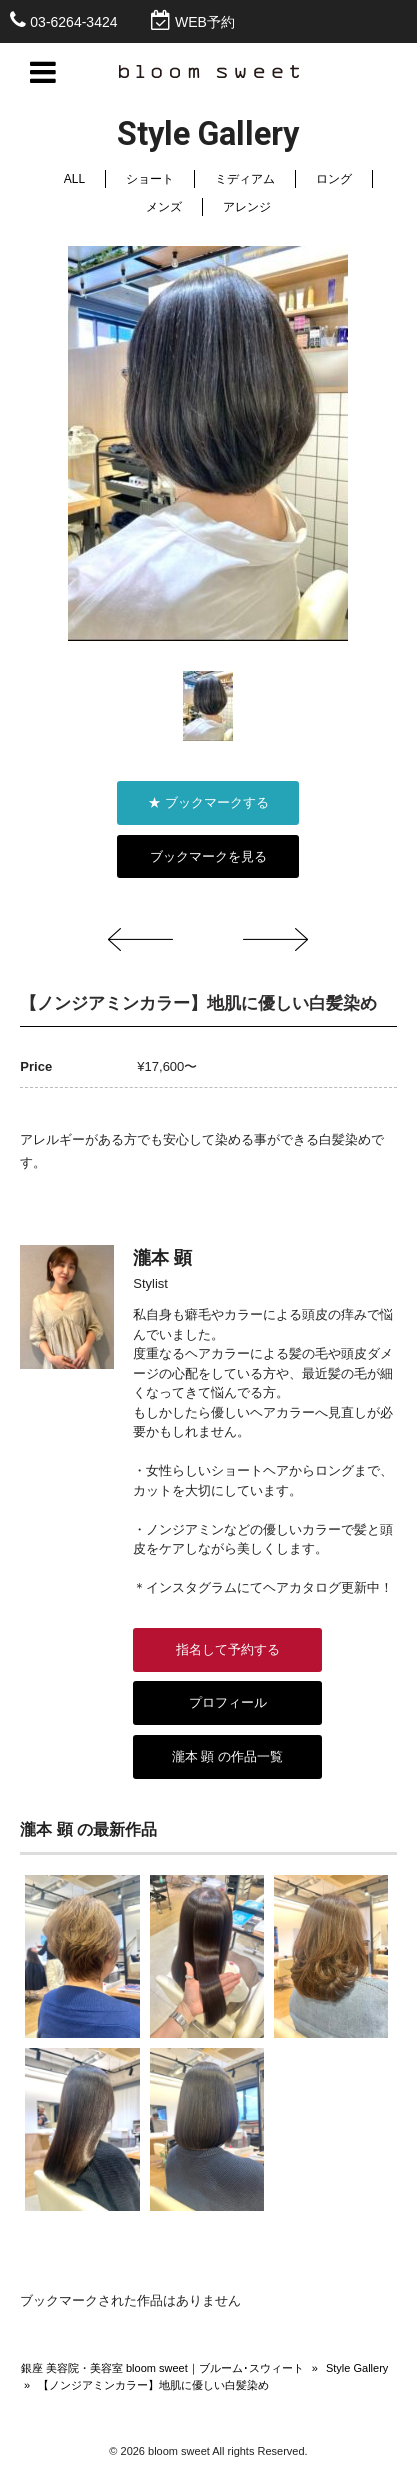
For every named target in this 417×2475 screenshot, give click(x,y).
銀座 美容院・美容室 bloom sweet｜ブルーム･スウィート (162, 2368)
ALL (74, 179)
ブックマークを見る (208, 856)
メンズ (164, 207)
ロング (334, 179)
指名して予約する (228, 1649)
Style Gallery (357, 2368)
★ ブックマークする (208, 802)
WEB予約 (205, 22)
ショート (150, 179)
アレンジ (247, 207)
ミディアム (245, 179)
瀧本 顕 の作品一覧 (227, 1756)
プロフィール (228, 1702)
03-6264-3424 (73, 22)
